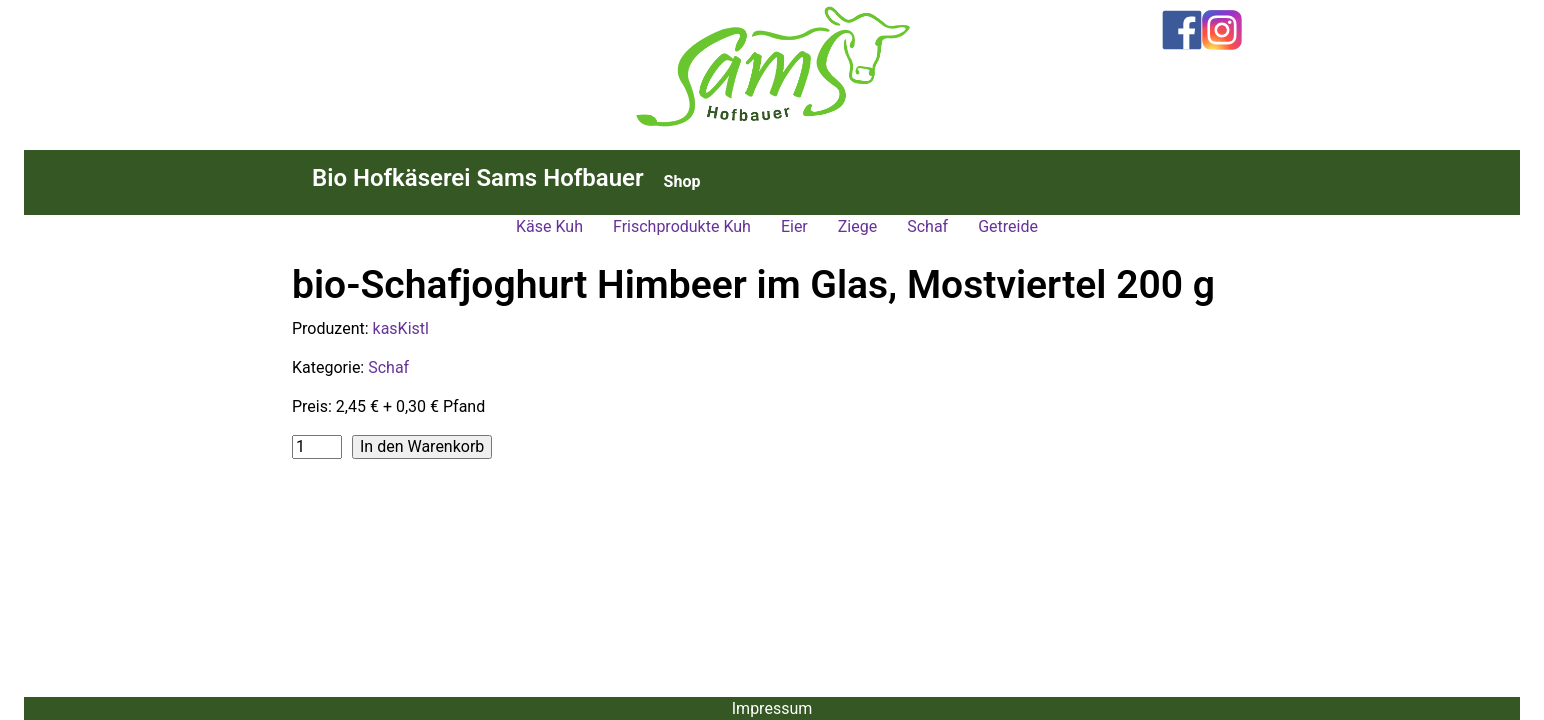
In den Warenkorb (422, 446)
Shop (682, 181)
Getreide (1008, 226)
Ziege (857, 226)
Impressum (772, 708)
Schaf (927, 226)
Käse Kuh (549, 226)
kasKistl (401, 328)
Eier (794, 226)
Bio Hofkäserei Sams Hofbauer (478, 178)
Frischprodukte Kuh (682, 226)
